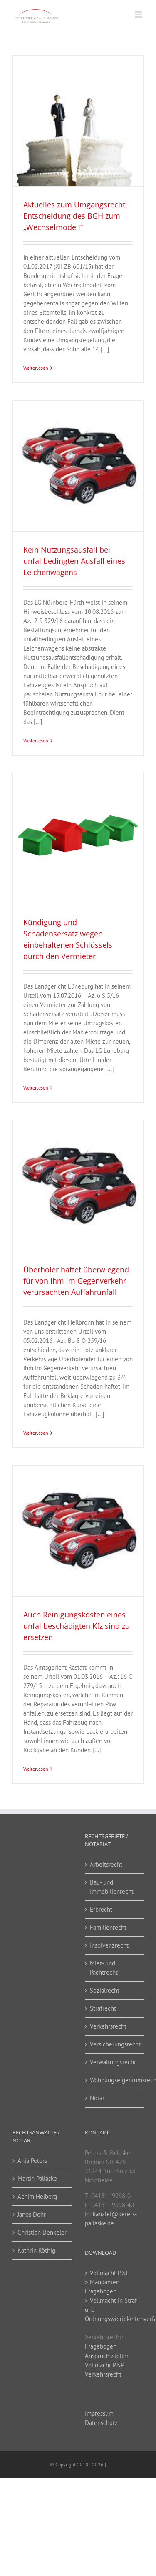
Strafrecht (103, 2008)
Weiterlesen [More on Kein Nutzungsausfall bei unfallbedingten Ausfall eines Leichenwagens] (35, 740)
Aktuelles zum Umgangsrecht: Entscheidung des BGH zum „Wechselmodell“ (75, 215)
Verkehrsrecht (108, 2026)
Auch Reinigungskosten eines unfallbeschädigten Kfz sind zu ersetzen (76, 1626)
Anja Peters (32, 2161)
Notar (97, 2098)
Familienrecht (108, 1927)
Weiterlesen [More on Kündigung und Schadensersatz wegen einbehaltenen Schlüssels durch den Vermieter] (35, 1088)
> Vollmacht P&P (107, 2273)
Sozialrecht (104, 1990)
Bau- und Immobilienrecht (112, 1886)
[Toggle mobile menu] (139, 14)
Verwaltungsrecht (113, 2062)
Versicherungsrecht (115, 2044)
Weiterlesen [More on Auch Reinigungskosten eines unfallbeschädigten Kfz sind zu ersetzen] (35, 1769)
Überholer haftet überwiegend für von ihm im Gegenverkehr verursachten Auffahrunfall (76, 1280)
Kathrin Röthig (36, 2250)
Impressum (99, 2413)
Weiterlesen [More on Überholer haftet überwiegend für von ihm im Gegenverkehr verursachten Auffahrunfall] (35, 1433)
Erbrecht (101, 1909)
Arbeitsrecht (106, 1864)
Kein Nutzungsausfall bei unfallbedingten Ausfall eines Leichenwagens (74, 561)
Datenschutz (101, 2423)
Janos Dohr (31, 2214)
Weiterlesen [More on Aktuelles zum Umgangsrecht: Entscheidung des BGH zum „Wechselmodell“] (35, 368)
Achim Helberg (37, 2196)
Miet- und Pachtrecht (104, 1967)
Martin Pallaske (37, 2178)
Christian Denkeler (42, 2232)
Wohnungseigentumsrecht (115, 2080)
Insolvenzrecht (109, 1945)
